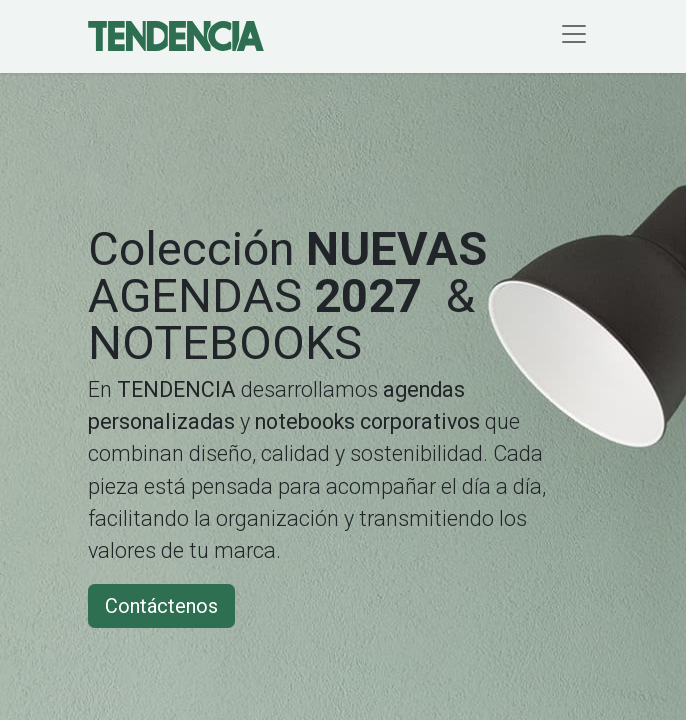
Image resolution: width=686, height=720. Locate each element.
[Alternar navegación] (574, 36)
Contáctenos (161, 606)
